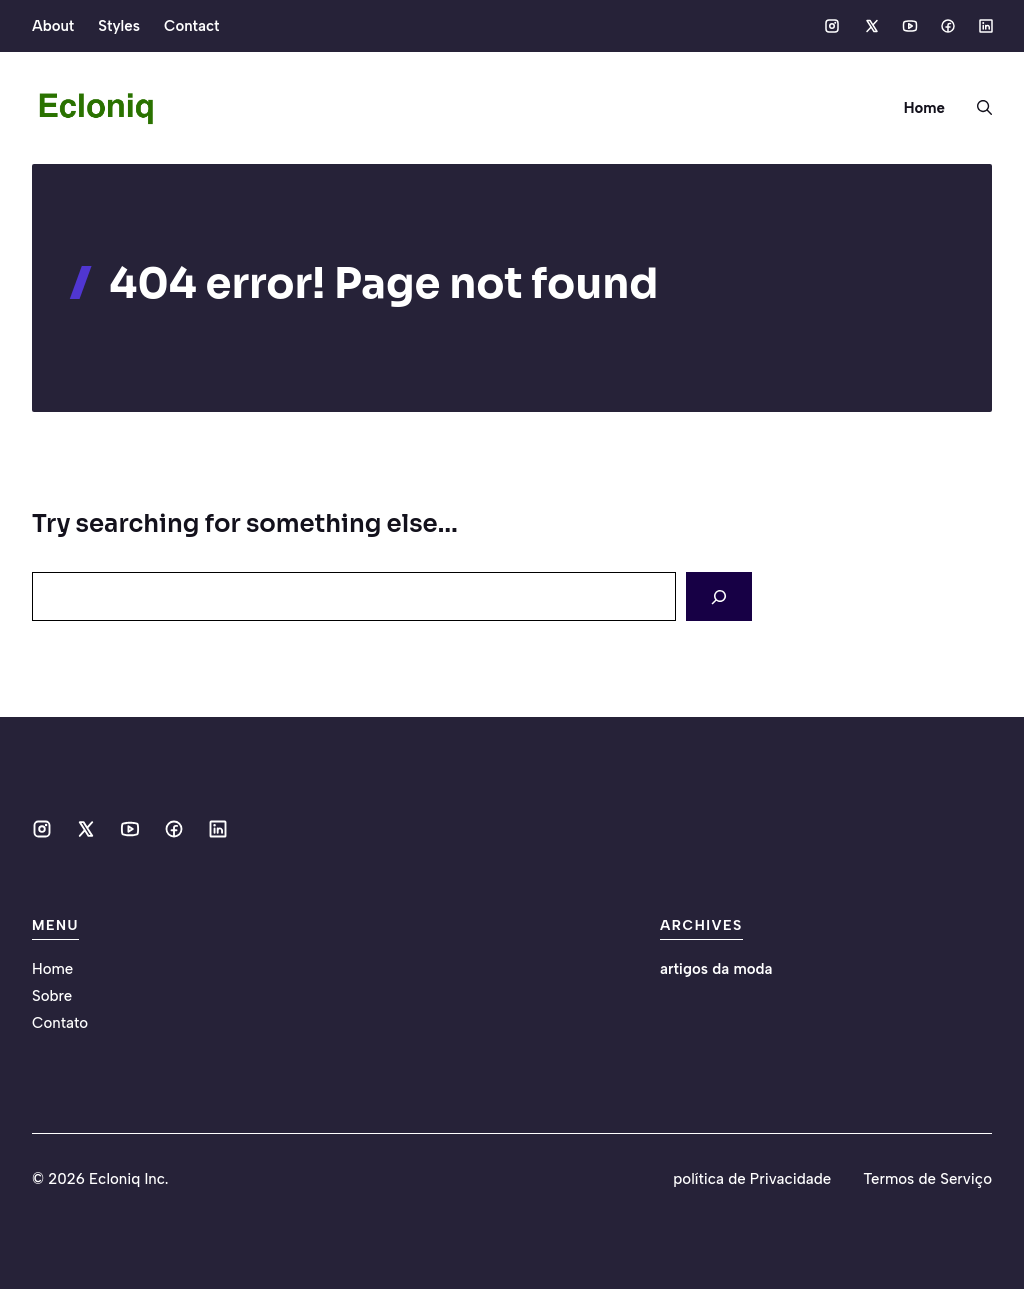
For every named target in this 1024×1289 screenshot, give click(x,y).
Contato (60, 1023)
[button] (976, 108)
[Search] (719, 596)
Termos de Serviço (927, 1179)
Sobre (52, 996)
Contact (191, 26)
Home (924, 108)
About (53, 26)
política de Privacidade (752, 1179)
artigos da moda (716, 969)
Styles (119, 26)
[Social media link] (832, 26)
